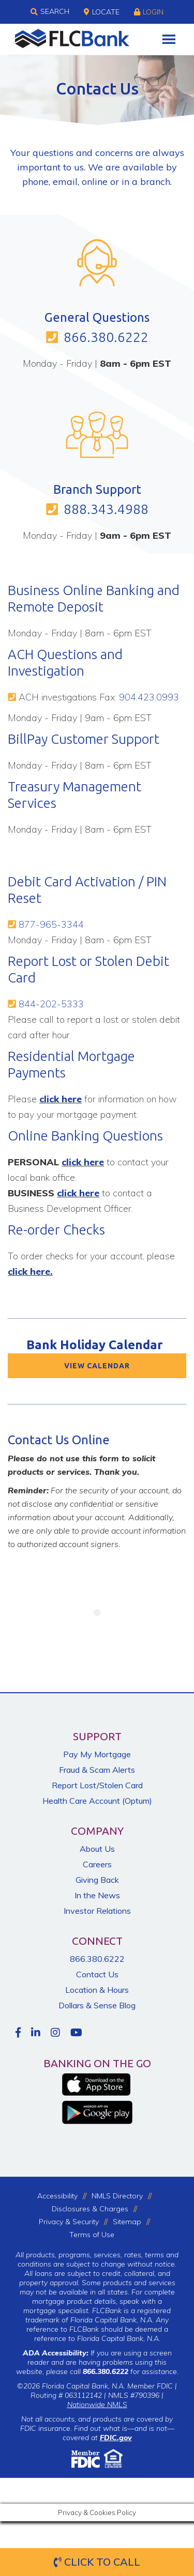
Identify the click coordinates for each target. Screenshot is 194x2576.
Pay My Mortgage (97, 1754)
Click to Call (97, 2561)
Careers (97, 1864)
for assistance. (130, 2371)
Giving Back (97, 1880)
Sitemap (127, 2221)
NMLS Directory (117, 2195)
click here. (30, 1271)
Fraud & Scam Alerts (97, 1770)
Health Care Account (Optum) (97, 1801)
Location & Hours (97, 1990)
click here (60, 1099)
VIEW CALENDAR (97, 1366)
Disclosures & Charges (90, 2208)
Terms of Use (91, 2234)
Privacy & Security (69, 2221)
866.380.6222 (106, 337)
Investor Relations (97, 1911)
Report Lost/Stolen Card (97, 1785)
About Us (97, 1849)
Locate (102, 12)
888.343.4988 (106, 509)
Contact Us (97, 1974)
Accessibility (57, 2195)
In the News (97, 1895)
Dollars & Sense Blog (97, 2005)
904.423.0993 (149, 697)
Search (50, 12)
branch (155, 182)
